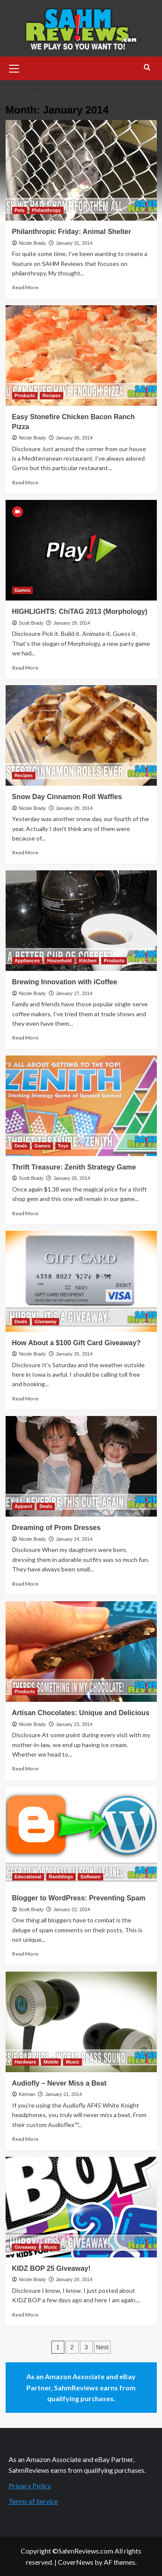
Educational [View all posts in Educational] (28, 1876)
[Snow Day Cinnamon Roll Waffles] (81, 735)
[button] (14, 67)
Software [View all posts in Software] (90, 1876)
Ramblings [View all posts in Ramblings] (61, 1876)
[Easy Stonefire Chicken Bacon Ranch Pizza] (81, 355)
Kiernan (27, 2094)
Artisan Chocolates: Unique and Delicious (80, 1712)
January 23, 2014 (74, 1724)
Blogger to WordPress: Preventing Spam (79, 1898)
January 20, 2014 (74, 2279)
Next (102, 2347)
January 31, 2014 (74, 243)
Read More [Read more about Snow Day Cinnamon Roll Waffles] (25, 852)
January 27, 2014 (74, 993)
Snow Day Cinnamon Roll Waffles (67, 796)
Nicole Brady (32, 243)
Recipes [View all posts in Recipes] (51, 395)
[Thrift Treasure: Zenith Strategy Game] (81, 1106)
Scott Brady (31, 623)
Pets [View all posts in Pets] (20, 210)
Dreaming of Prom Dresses (56, 1527)
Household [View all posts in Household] (59, 960)
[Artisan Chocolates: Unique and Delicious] (81, 1651)
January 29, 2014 (71, 623)
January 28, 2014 (74, 808)
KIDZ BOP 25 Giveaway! (51, 2268)
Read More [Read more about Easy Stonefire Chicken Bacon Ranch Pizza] (25, 482)
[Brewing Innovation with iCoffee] (81, 920)
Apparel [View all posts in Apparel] (23, 1506)
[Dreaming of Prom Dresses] (81, 1466)
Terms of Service (33, 2501)
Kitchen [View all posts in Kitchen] (87, 960)
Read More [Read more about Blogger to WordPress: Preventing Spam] (25, 1953)
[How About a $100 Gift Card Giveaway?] (81, 1281)
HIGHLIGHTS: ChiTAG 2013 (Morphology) (79, 611)
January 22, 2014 (71, 1909)
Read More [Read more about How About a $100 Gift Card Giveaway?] (25, 1398)
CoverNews (75, 2562)
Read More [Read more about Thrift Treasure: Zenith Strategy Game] (25, 1213)
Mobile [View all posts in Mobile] (51, 2061)
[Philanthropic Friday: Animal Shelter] (81, 170)
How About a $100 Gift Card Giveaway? (76, 1342)
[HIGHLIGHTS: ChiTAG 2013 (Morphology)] (81, 550)
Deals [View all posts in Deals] (21, 1145)
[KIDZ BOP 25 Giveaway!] (81, 2207)
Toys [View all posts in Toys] (63, 1145)
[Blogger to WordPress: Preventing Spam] (81, 1836)
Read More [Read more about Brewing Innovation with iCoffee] (25, 1037)
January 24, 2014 (74, 1539)
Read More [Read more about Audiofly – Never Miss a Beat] (25, 2139)
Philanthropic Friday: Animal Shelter (71, 231)
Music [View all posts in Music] (72, 2061)
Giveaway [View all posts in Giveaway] (46, 1321)
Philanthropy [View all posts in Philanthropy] (46, 210)
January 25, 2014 (74, 1353)
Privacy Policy (30, 2485)
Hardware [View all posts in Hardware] (25, 2061)
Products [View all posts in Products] (25, 395)
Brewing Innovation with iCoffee (65, 982)
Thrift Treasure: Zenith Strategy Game (74, 1167)
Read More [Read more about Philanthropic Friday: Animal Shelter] (25, 287)
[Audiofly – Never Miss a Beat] (81, 2022)
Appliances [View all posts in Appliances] (27, 960)
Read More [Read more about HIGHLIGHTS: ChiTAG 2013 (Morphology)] (25, 667)
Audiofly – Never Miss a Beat (59, 2083)
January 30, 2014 (74, 437)
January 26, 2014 (71, 1178)
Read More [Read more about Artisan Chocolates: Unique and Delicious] (25, 1768)
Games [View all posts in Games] (23, 590)
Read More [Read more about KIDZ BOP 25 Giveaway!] (25, 2314)
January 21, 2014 (63, 2094)
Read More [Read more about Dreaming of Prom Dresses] (25, 1583)
